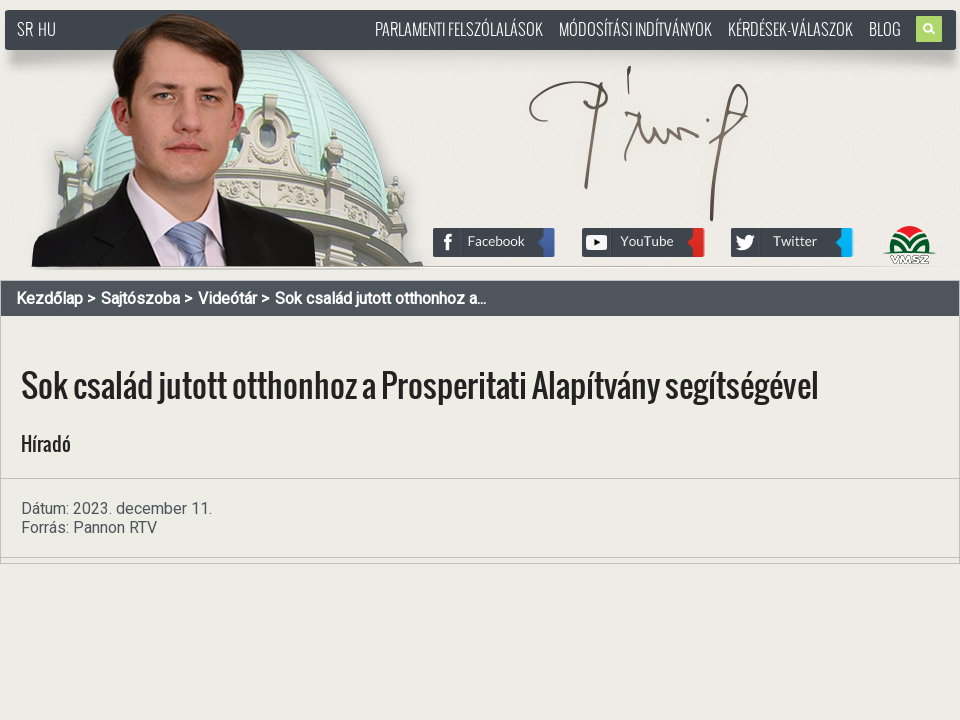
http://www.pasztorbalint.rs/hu (166, 59)
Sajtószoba (140, 298)
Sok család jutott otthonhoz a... (380, 298)
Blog (885, 29)
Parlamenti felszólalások (459, 29)
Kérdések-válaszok (790, 29)
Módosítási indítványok (635, 29)
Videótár (227, 298)
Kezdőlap (49, 298)
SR (25, 29)
